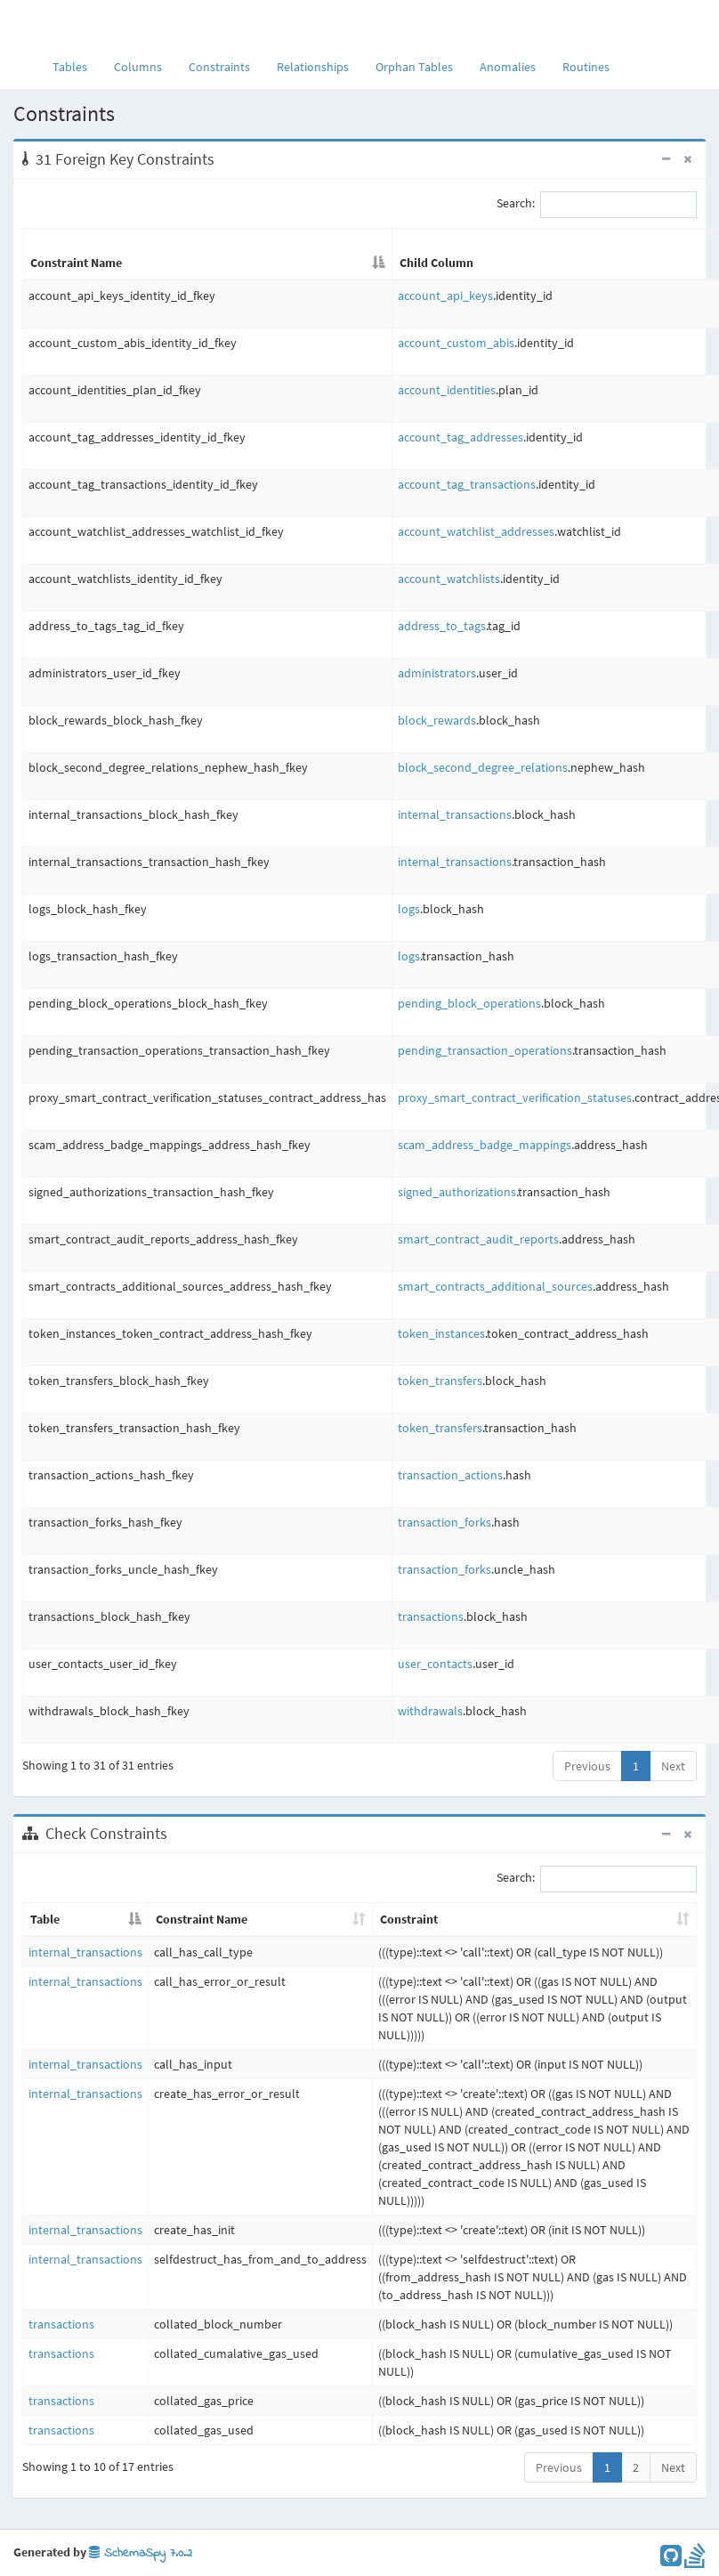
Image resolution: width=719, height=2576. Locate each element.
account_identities (447, 390)
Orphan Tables (414, 67)
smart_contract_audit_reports (478, 1239)
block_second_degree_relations (483, 767)
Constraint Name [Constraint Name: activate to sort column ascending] (201, 1919)
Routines (586, 67)
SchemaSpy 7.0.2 (140, 2553)
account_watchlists (449, 579)
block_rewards (437, 720)
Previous (587, 1766)
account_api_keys (445, 296)
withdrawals (430, 1711)
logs (409, 909)
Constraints (219, 67)
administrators (437, 673)
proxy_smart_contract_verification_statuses (515, 1098)
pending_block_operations (469, 1003)
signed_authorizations (457, 1192)
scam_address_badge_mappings (484, 1145)
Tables (77, 66)
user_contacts (435, 1664)
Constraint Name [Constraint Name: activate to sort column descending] (76, 263)
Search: (597, 204)
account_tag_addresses (460, 437)
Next (673, 1766)
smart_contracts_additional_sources (495, 1286)
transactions (431, 1616)
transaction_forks (444, 1522)
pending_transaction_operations (485, 1050)
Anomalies (508, 67)
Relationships (313, 67)
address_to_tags (442, 626)
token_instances (441, 1333)
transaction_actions (450, 1475)
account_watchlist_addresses (476, 531)
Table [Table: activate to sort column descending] (45, 1919)
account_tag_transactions (467, 484)
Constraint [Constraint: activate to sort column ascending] (409, 1919)
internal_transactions (455, 814)
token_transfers (440, 1381)
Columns (138, 67)
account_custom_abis (456, 343)
